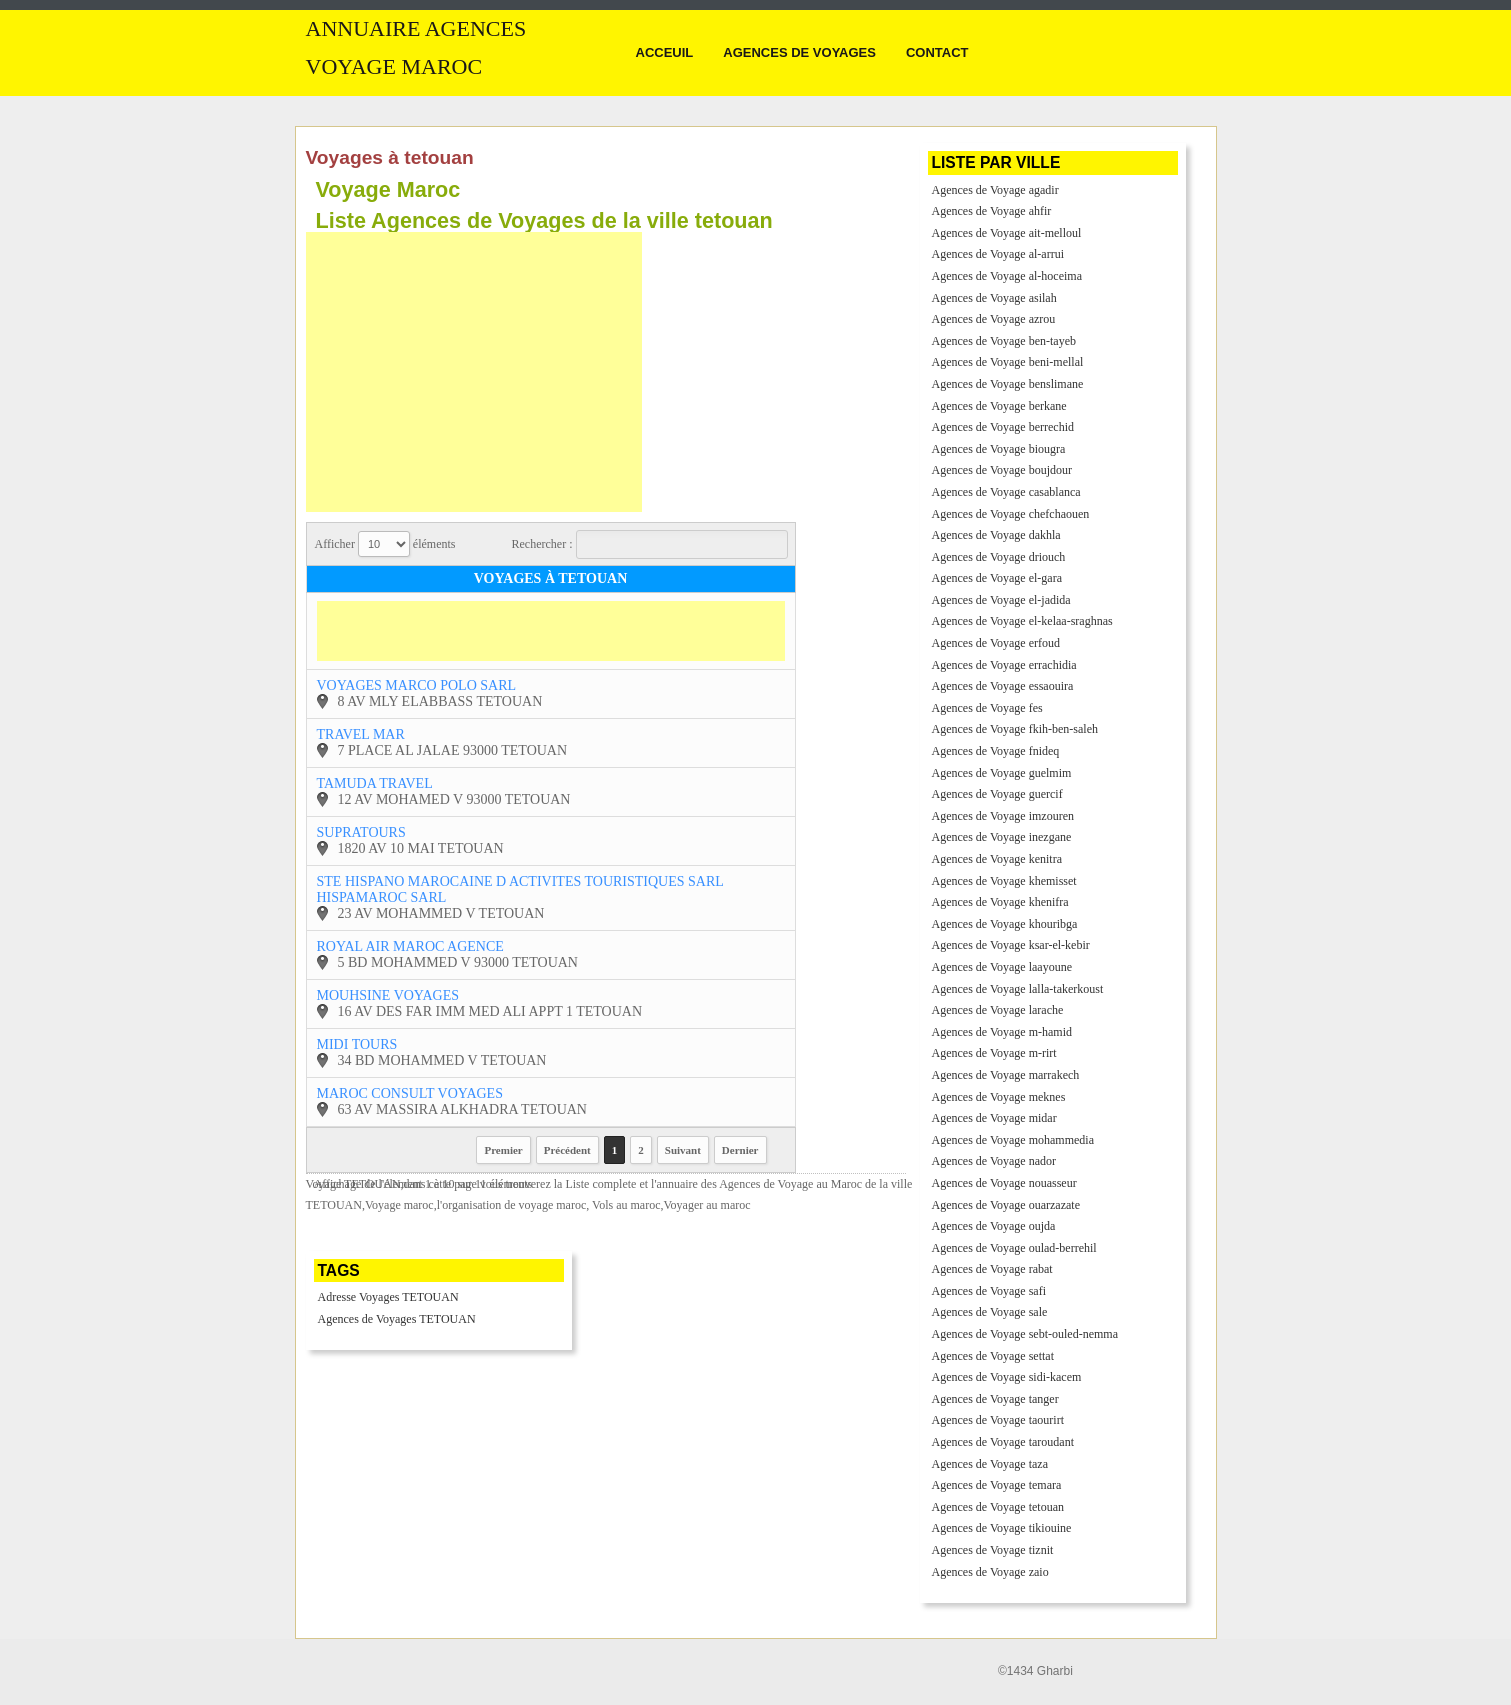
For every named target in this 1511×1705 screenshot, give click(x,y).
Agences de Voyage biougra (999, 449)
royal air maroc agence (410, 946)
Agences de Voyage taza (990, 1464)
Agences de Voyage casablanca (1006, 492)
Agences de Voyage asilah (994, 298)
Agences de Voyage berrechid (1003, 427)
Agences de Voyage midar (994, 1118)
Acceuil (665, 52)
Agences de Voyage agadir (995, 190)
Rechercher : (650, 544)
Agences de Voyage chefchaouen (1011, 514)
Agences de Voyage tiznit (993, 1550)
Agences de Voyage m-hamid (1002, 1032)
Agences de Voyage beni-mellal (1008, 362)
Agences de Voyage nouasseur (1004, 1183)
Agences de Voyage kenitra (997, 859)
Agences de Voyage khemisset (1004, 881)
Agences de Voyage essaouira (1003, 686)
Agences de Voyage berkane (999, 406)
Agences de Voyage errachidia (1004, 665)
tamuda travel (375, 783)
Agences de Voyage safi (989, 1291)
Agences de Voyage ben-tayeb (1004, 341)
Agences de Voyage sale (990, 1312)
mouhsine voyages (388, 995)
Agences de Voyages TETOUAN (397, 1319)
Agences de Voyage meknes (999, 1097)
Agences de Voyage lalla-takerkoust (1018, 989)
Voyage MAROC (394, 67)
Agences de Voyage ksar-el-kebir (1011, 945)
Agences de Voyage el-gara (997, 578)
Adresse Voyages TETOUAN (388, 1297)
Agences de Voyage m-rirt (994, 1053)
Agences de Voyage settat (993, 1356)
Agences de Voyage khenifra (1000, 902)
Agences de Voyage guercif (997, 794)
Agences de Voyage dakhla (996, 535)
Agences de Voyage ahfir (992, 211)
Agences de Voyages (799, 52)
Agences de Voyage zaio (990, 1572)
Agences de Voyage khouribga (1005, 924)
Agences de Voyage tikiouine (1002, 1528)
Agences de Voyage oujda (994, 1226)
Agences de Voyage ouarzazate (1006, 1205)
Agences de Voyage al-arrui (998, 254)
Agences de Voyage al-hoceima (1007, 276)
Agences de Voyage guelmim (1002, 773)
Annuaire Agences (416, 29)
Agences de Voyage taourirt (998, 1420)
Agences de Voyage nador (994, 1161)
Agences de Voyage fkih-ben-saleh (1015, 729)
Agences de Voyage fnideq (996, 751)
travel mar (361, 734)
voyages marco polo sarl (417, 685)
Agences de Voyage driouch (999, 557)
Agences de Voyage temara (997, 1485)
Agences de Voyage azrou (994, 319)
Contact (937, 52)
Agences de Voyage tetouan (998, 1507)
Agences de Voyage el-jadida (1001, 600)
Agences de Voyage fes (987, 708)
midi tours (357, 1044)
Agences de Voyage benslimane (1008, 384)
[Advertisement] (474, 372)
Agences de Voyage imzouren (1003, 816)
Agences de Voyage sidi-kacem (1007, 1377)
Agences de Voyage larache (998, 1010)
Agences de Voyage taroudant (1003, 1442)
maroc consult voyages (410, 1093)
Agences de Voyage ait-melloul (1007, 233)
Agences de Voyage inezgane (1002, 837)
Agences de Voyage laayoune (1002, 967)
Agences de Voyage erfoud (996, 643)
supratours (361, 832)
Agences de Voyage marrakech (1006, 1075)
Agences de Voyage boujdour (1002, 470)
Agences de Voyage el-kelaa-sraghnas (1022, 621)
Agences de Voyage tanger (995, 1399)
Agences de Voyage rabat (992, 1269)
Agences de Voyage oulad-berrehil (1014, 1248)
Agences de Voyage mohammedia (1013, 1140)
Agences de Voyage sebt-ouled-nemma (1025, 1334)
